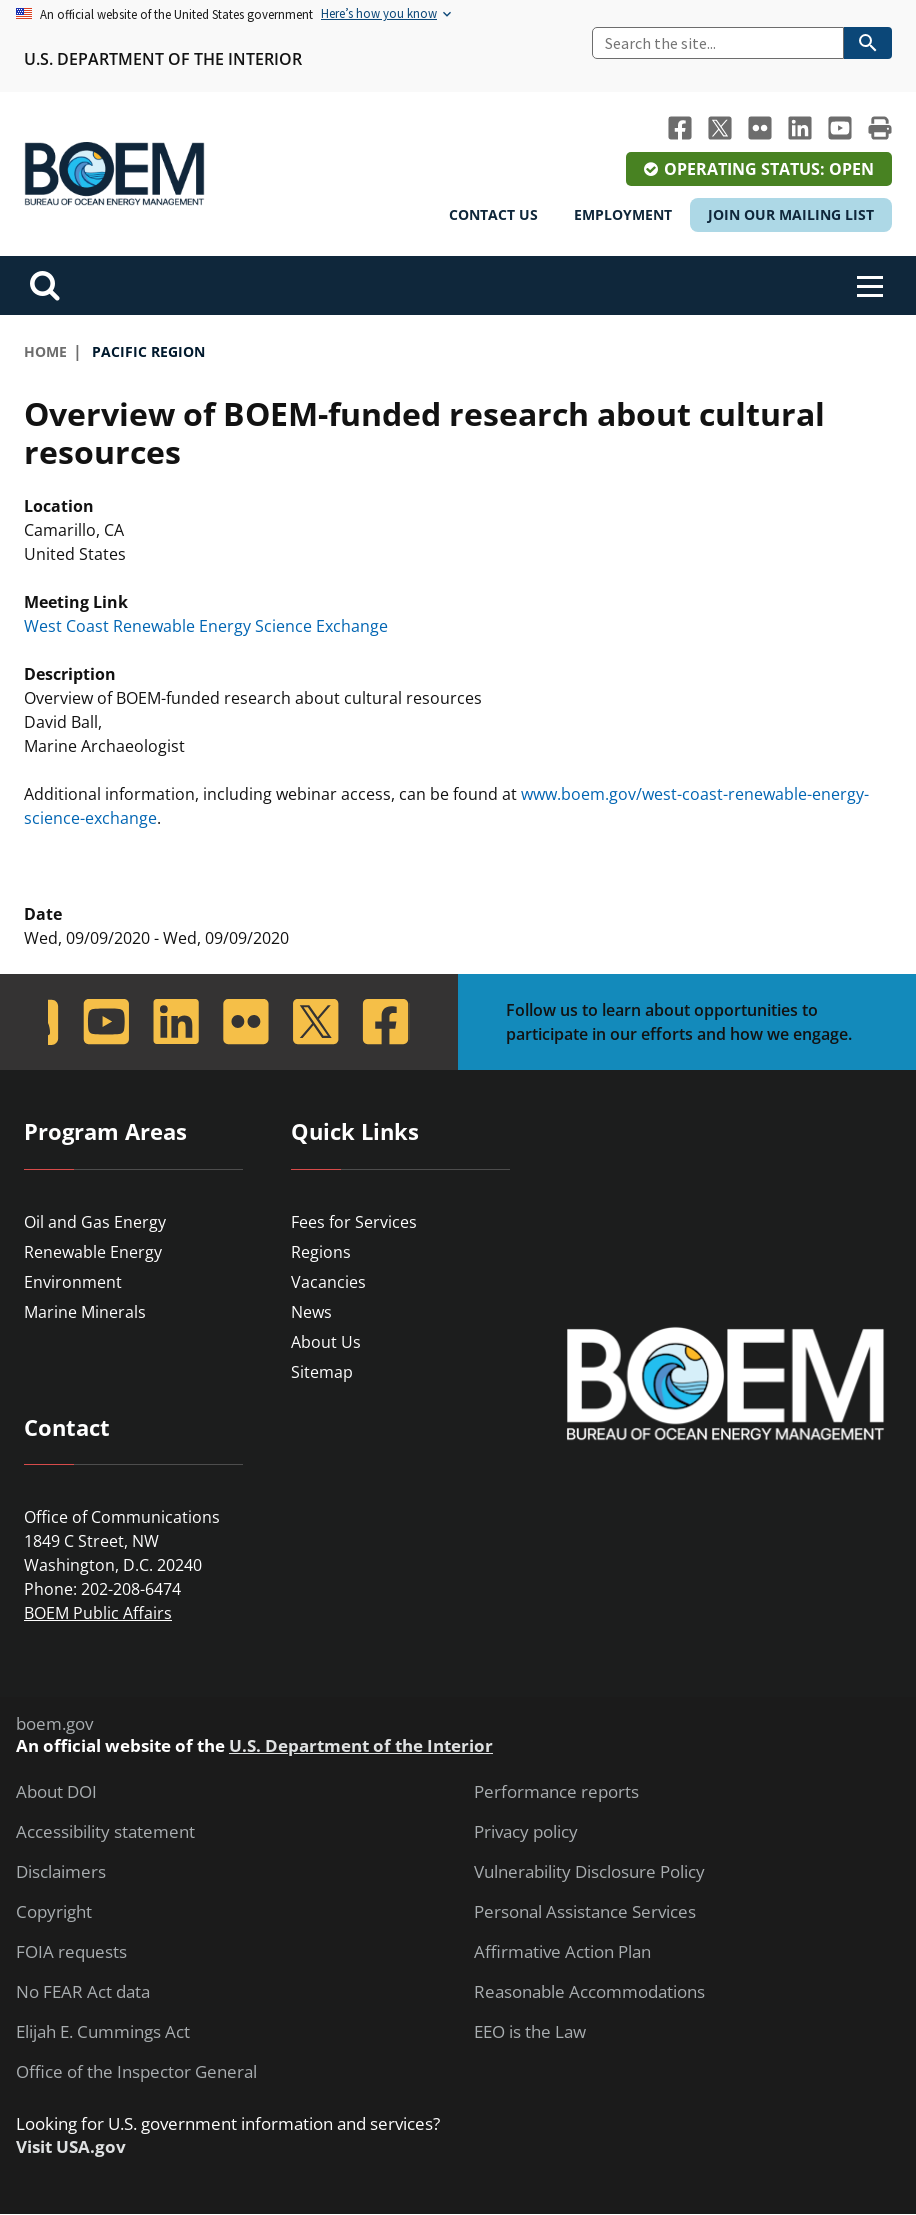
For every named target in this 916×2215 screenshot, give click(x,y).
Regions (321, 1252)
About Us (326, 1342)
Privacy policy (526, 1832)
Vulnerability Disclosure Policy (589, 1872)
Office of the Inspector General (136, 2072)
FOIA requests (71, 1952)
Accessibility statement (105, 1832)
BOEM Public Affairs (98, 1613)
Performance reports (556, 1792)
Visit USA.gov (71, 2147)
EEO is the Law (530, 2032)
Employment (623, 214)
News (311, 1312)
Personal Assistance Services (585, 1912)
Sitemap (322, 1372)
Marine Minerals (85, 1312)
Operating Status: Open (769, 169)
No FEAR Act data (83, 1992)
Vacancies (328, 1282)
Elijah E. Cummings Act (103, 2032)
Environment (73, 1282)
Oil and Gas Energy (95, 1222)
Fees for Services (354, 1222)
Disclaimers (61, 1872)
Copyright (54, 1912)
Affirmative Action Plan (562, 1952)
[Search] (718, 43)
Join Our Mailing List (791, 214)
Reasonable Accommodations (589, 1992)
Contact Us (493, 214)
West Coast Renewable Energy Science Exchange (206, 626)
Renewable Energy (93, 1252)
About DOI (56, 1792)
